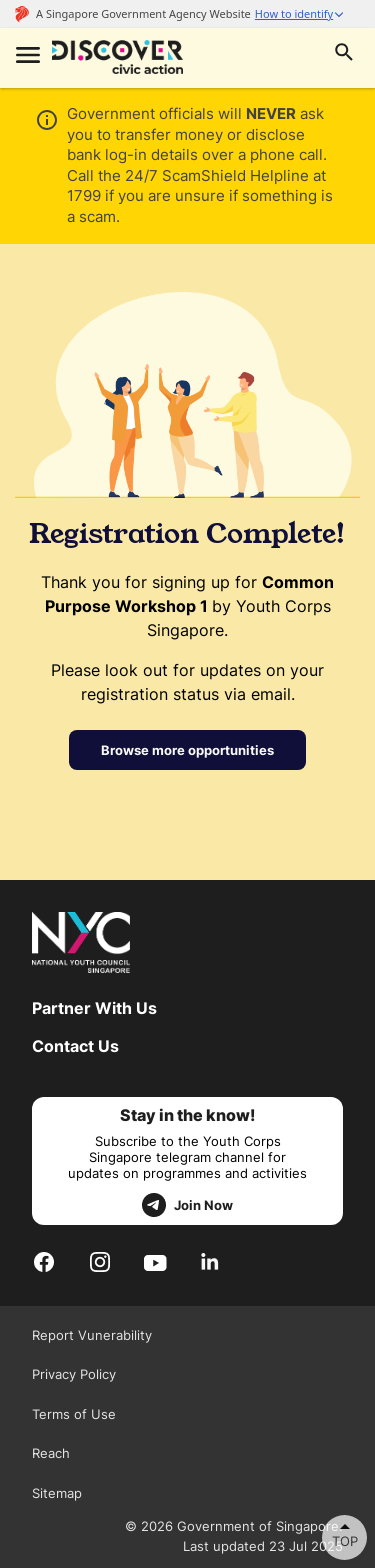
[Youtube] (155, 1262)
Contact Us (75, 1046)
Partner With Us (94, 1008)
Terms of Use (74, 1414)
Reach (51, 1453)
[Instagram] (100, 1261)
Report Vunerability (92, 1335)
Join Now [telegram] (187, 1205)
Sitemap (57, 1493)
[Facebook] (44, 1261)
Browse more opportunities (187, 750)
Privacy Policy (74, 1374)
